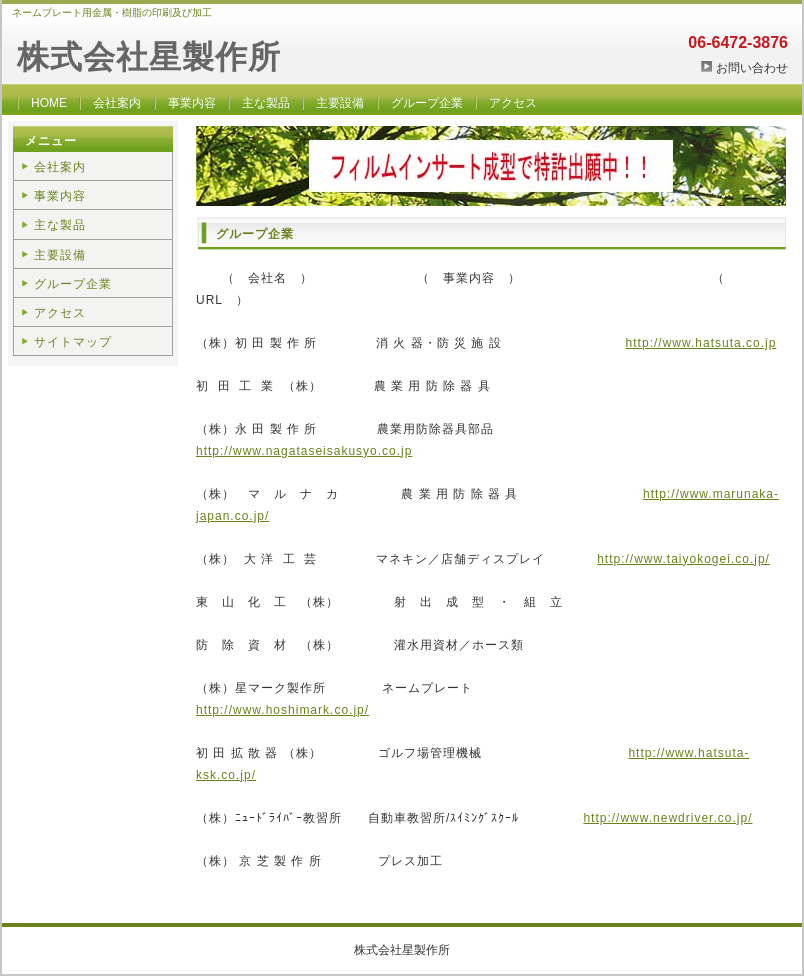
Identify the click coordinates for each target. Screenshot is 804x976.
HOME (49, 103)
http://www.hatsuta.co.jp (701, 343)
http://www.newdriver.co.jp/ (667, 818)
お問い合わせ (752, 68)
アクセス (513, 103)
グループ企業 (427, 103)
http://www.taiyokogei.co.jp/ (683, 559)
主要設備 (340, 103)
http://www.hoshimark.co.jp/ (282, 710)
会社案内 (117, 103)
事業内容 (192, 103)
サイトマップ (73, 342)
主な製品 (266, 103)
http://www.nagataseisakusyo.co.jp (304, 451)
